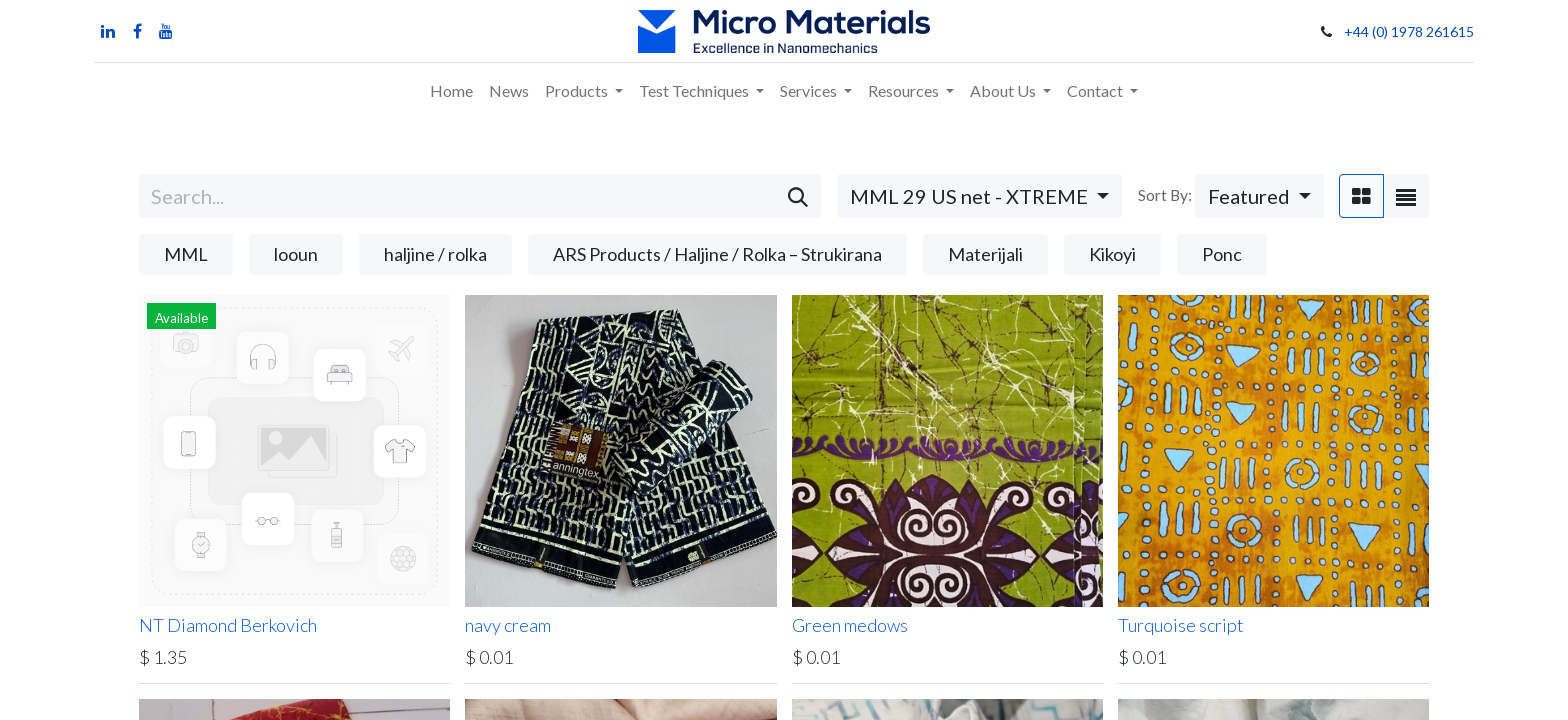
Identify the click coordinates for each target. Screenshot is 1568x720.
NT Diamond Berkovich (228, 625)
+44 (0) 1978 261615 (1409, 31)
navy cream (508, 625)
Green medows (850, 625)
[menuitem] (451, 91)
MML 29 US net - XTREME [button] (971, 196)
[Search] (798, 196)
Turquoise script (1181, 625)
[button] (1259, 196)
